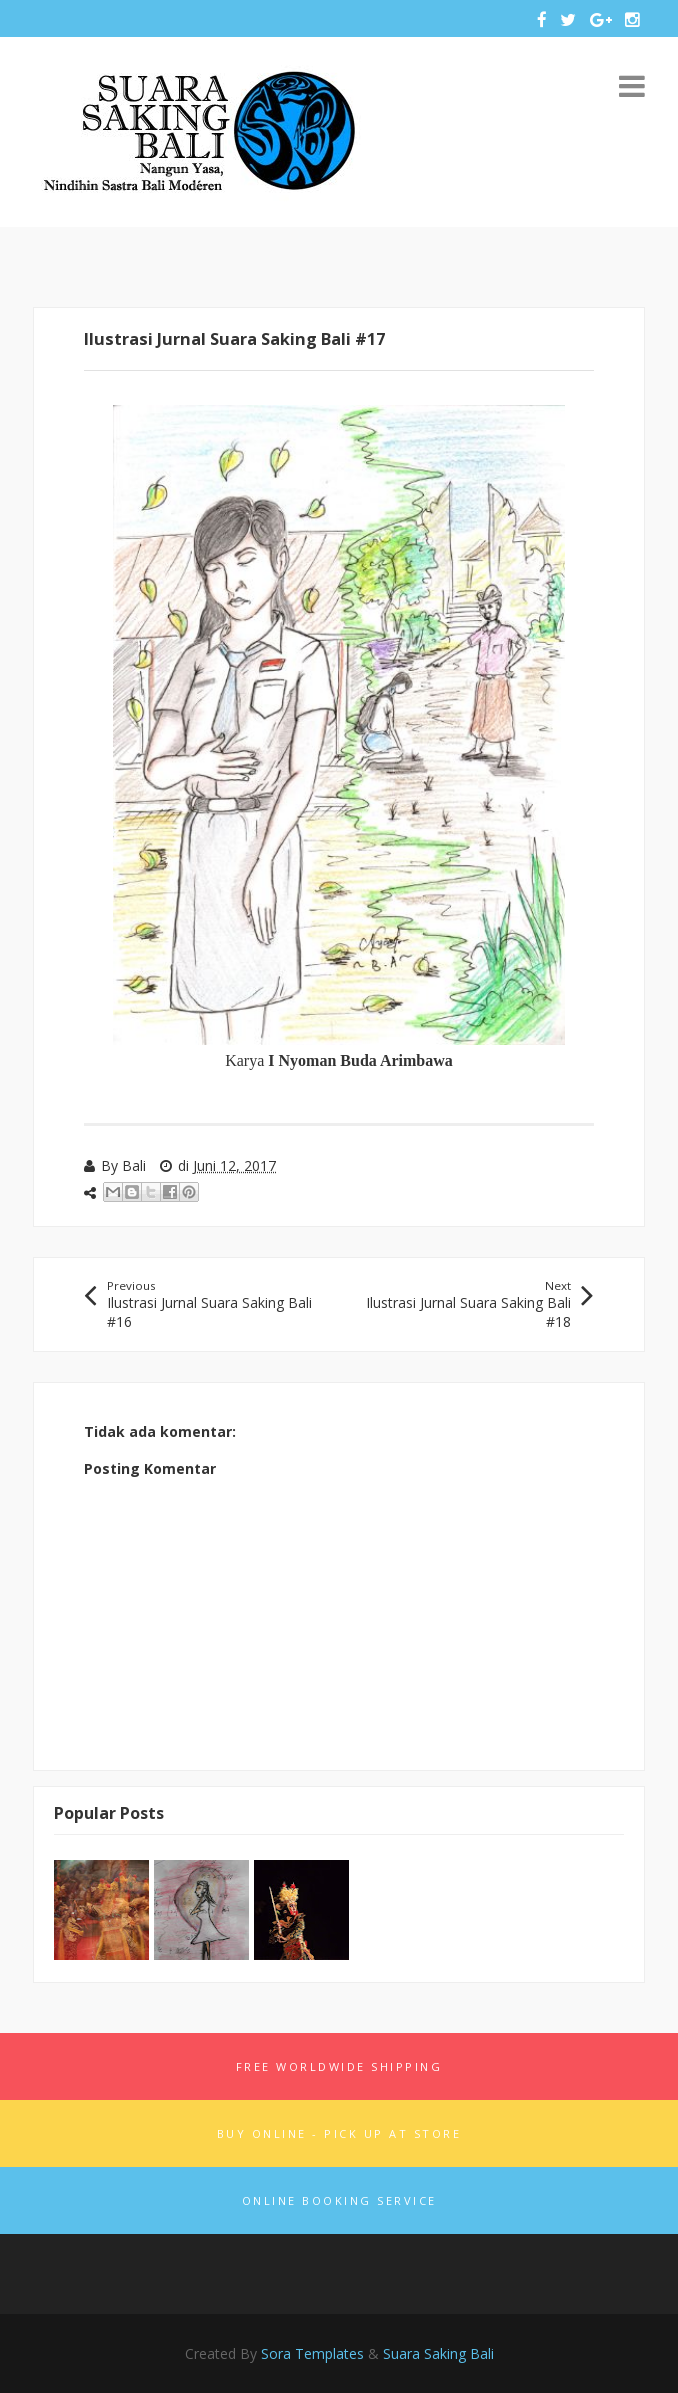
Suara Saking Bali (438, 2353)
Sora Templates (312, 2353)
